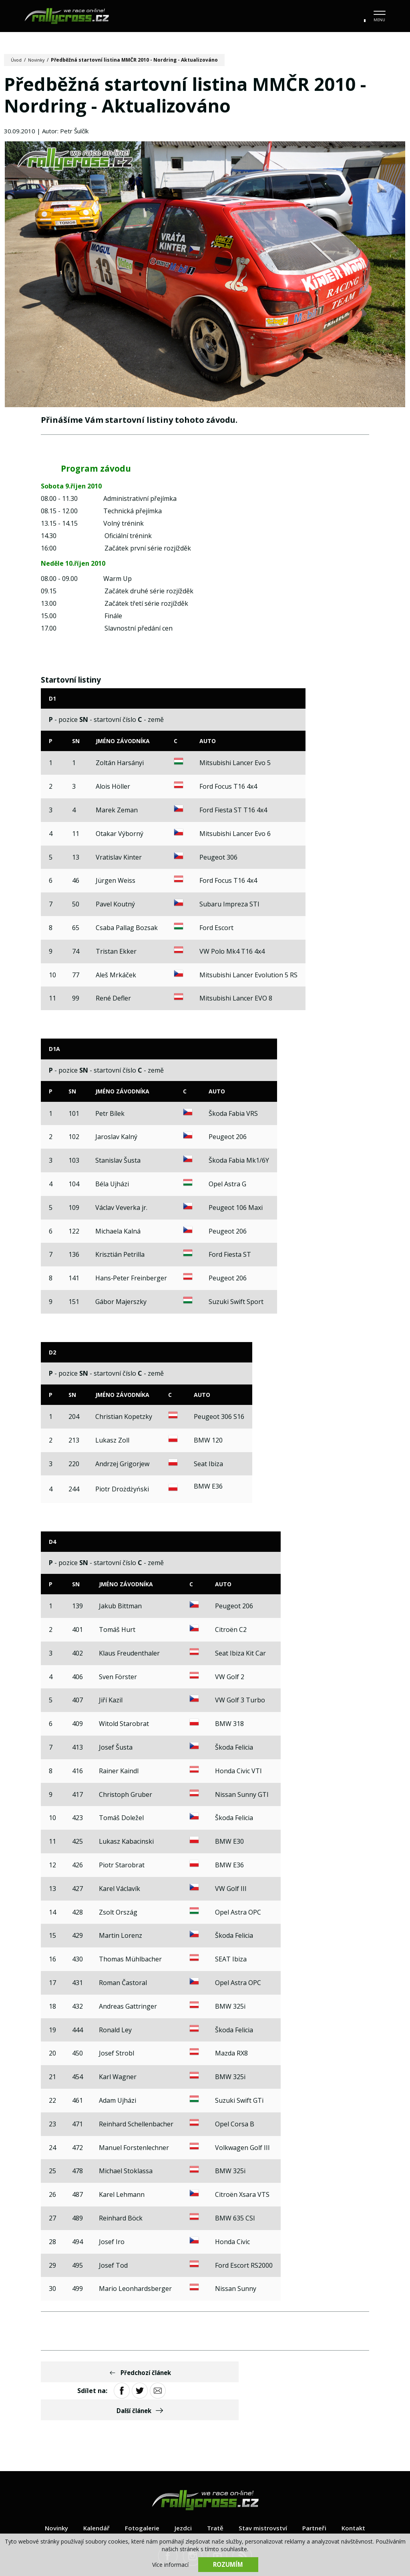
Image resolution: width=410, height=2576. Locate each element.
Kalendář (93, 2493)
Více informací (170, 2564)
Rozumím (228, 2564)
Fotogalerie (140, 2493)
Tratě (214, 2493)
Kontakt (359, 2493)
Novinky (39, 59)
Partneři (318, 2493)
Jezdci (182, 2493)
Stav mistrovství (264, 2493)
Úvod (17, 59)
